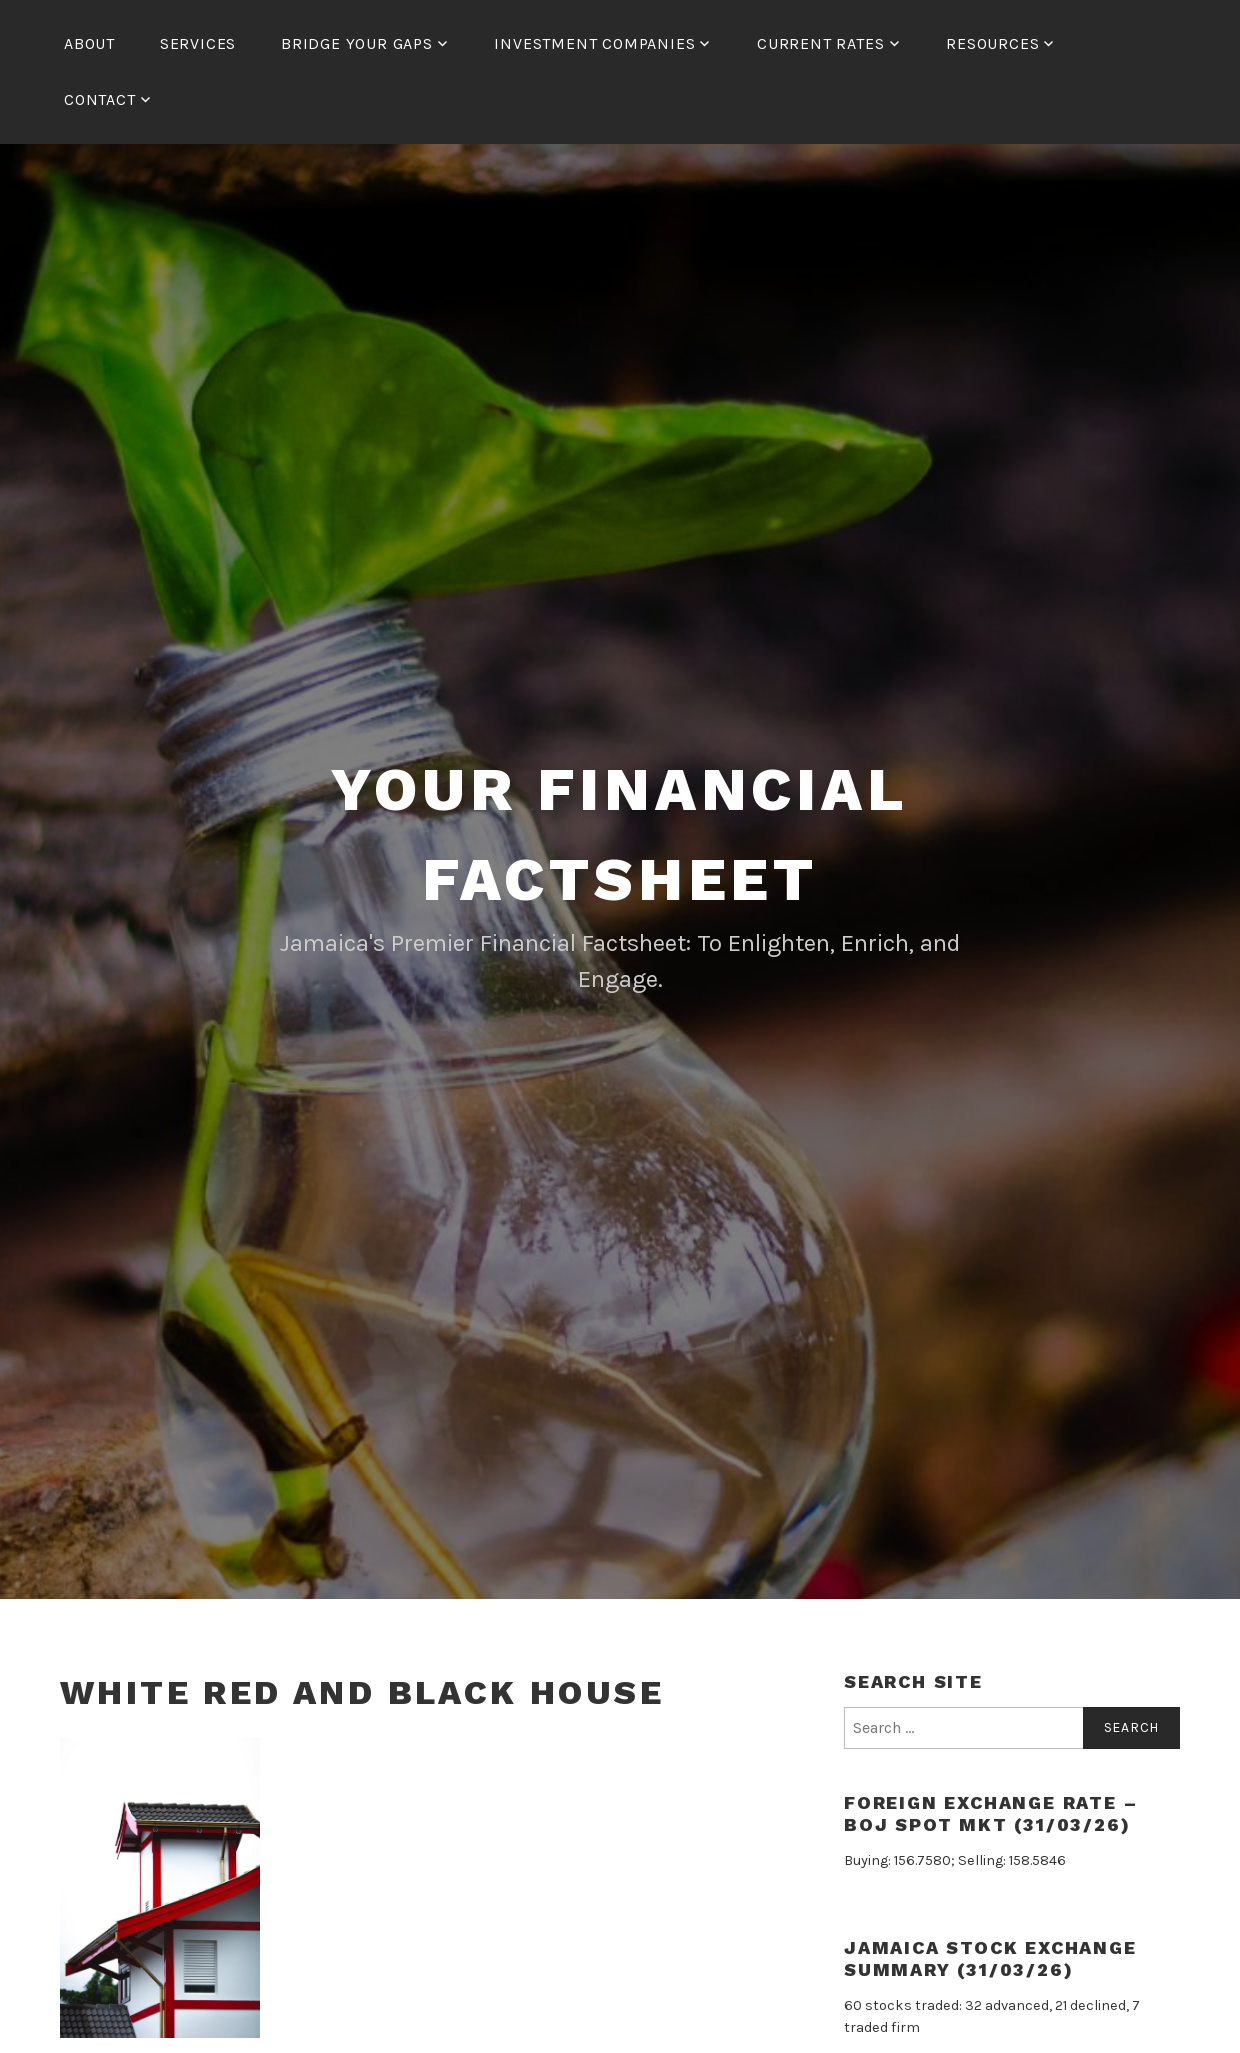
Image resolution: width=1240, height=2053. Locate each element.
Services (198, 43)
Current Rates (820, 43)
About (89, 43)
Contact (100, 99)
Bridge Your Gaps (357, 43)
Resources (992, 43)
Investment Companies (594, 43)
